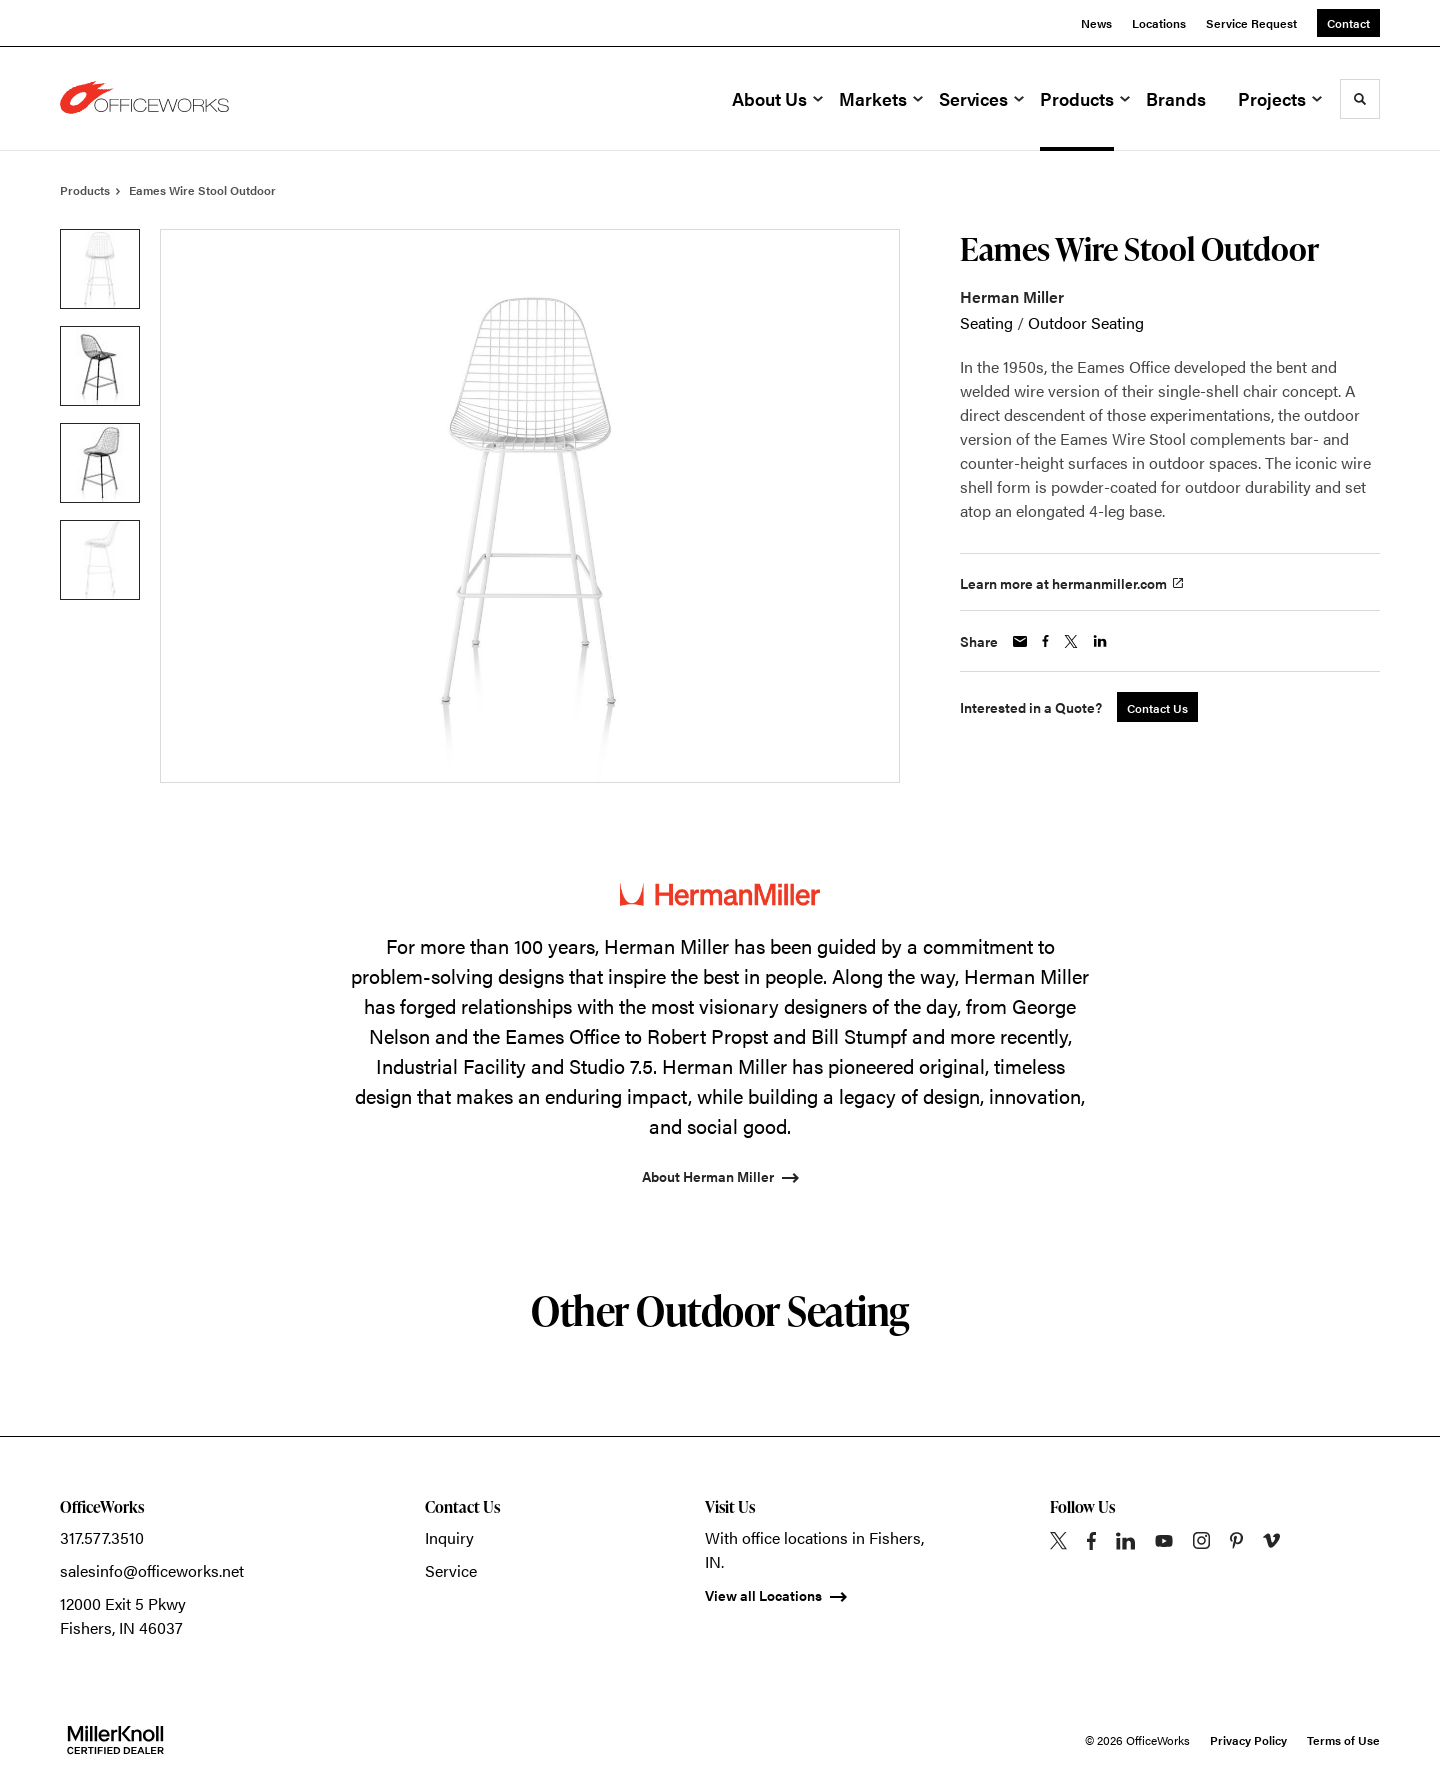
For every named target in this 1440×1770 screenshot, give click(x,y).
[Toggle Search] (1360, 99)
